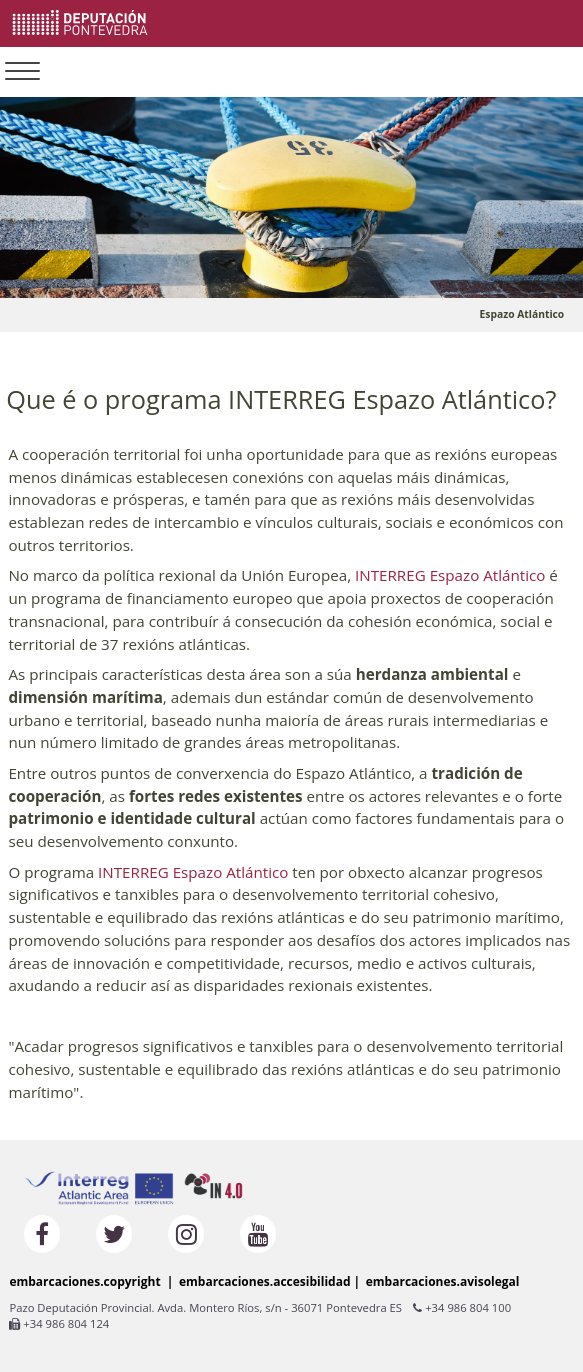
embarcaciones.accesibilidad (265, 1281)
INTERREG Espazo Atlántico (450, 575)
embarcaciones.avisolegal (443, 1281)
